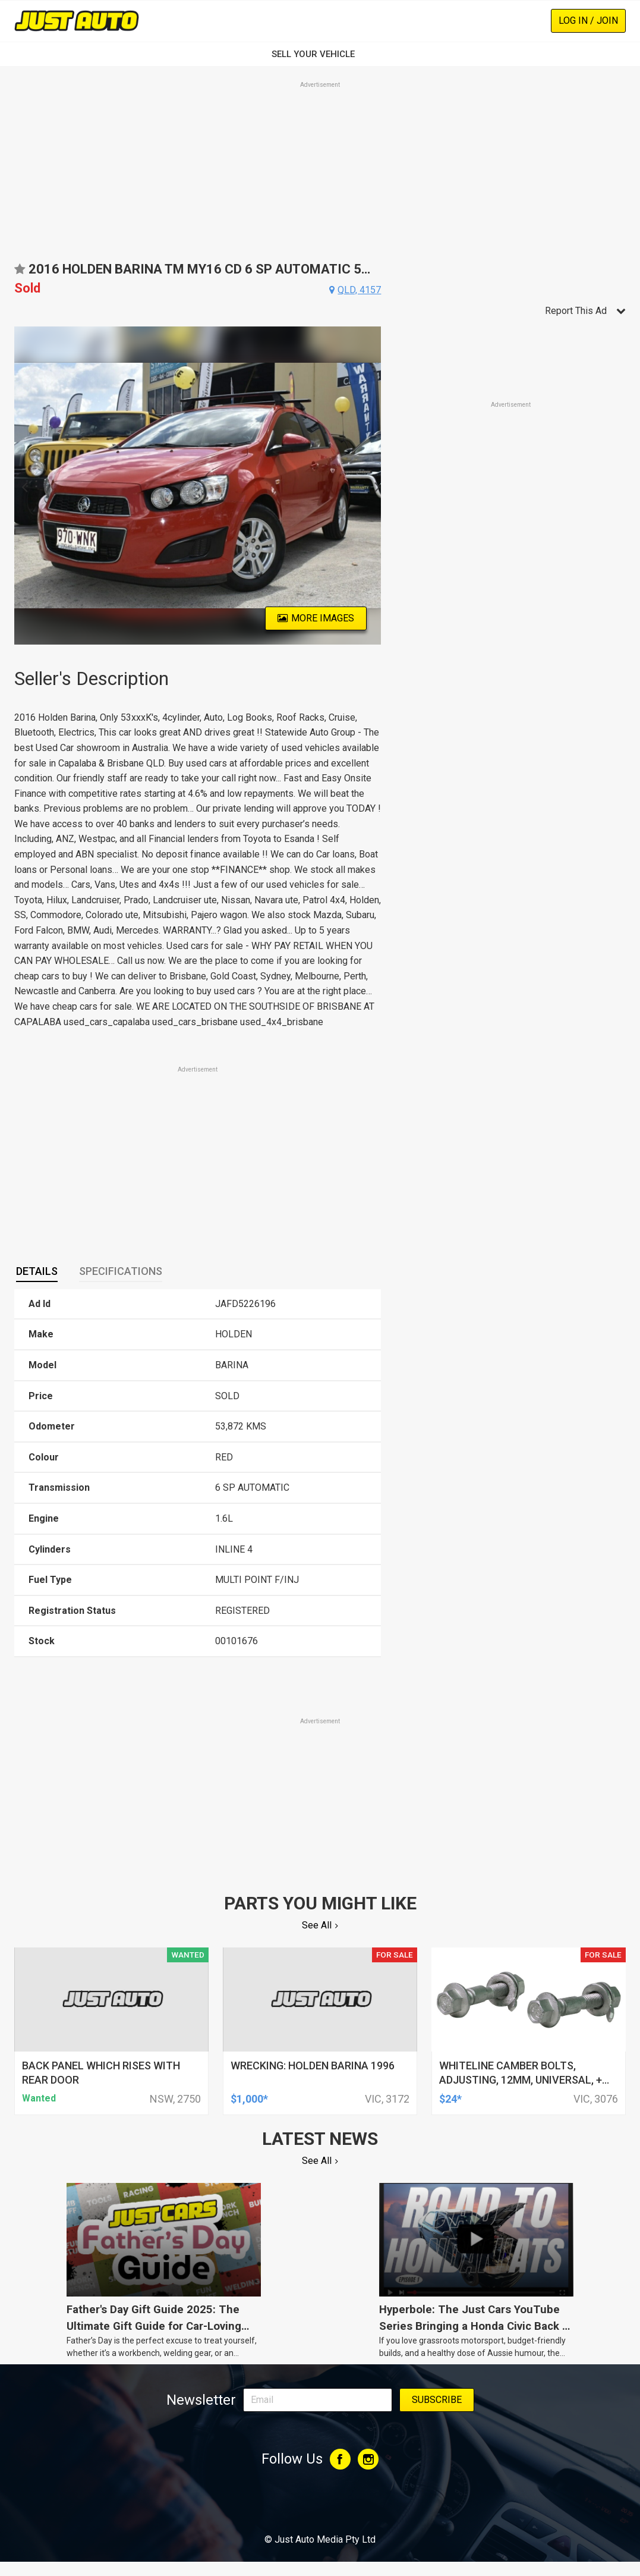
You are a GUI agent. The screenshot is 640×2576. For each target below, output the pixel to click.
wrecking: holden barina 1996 (313, 2065)
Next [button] (374, 486)
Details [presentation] (37, 1271)
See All (317, 1925)
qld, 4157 (359, 290)
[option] (198, 485)
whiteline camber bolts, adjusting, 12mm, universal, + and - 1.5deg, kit (520, 2079)
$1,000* (249, 2099)
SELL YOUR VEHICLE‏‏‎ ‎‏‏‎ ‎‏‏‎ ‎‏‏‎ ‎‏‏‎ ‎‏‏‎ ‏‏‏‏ (320, 54)
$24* (450, 2099)
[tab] (37, 1271)
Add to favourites (19, 273)
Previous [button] (21, 486)
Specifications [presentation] (120, 1271)
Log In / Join (588, 20)
